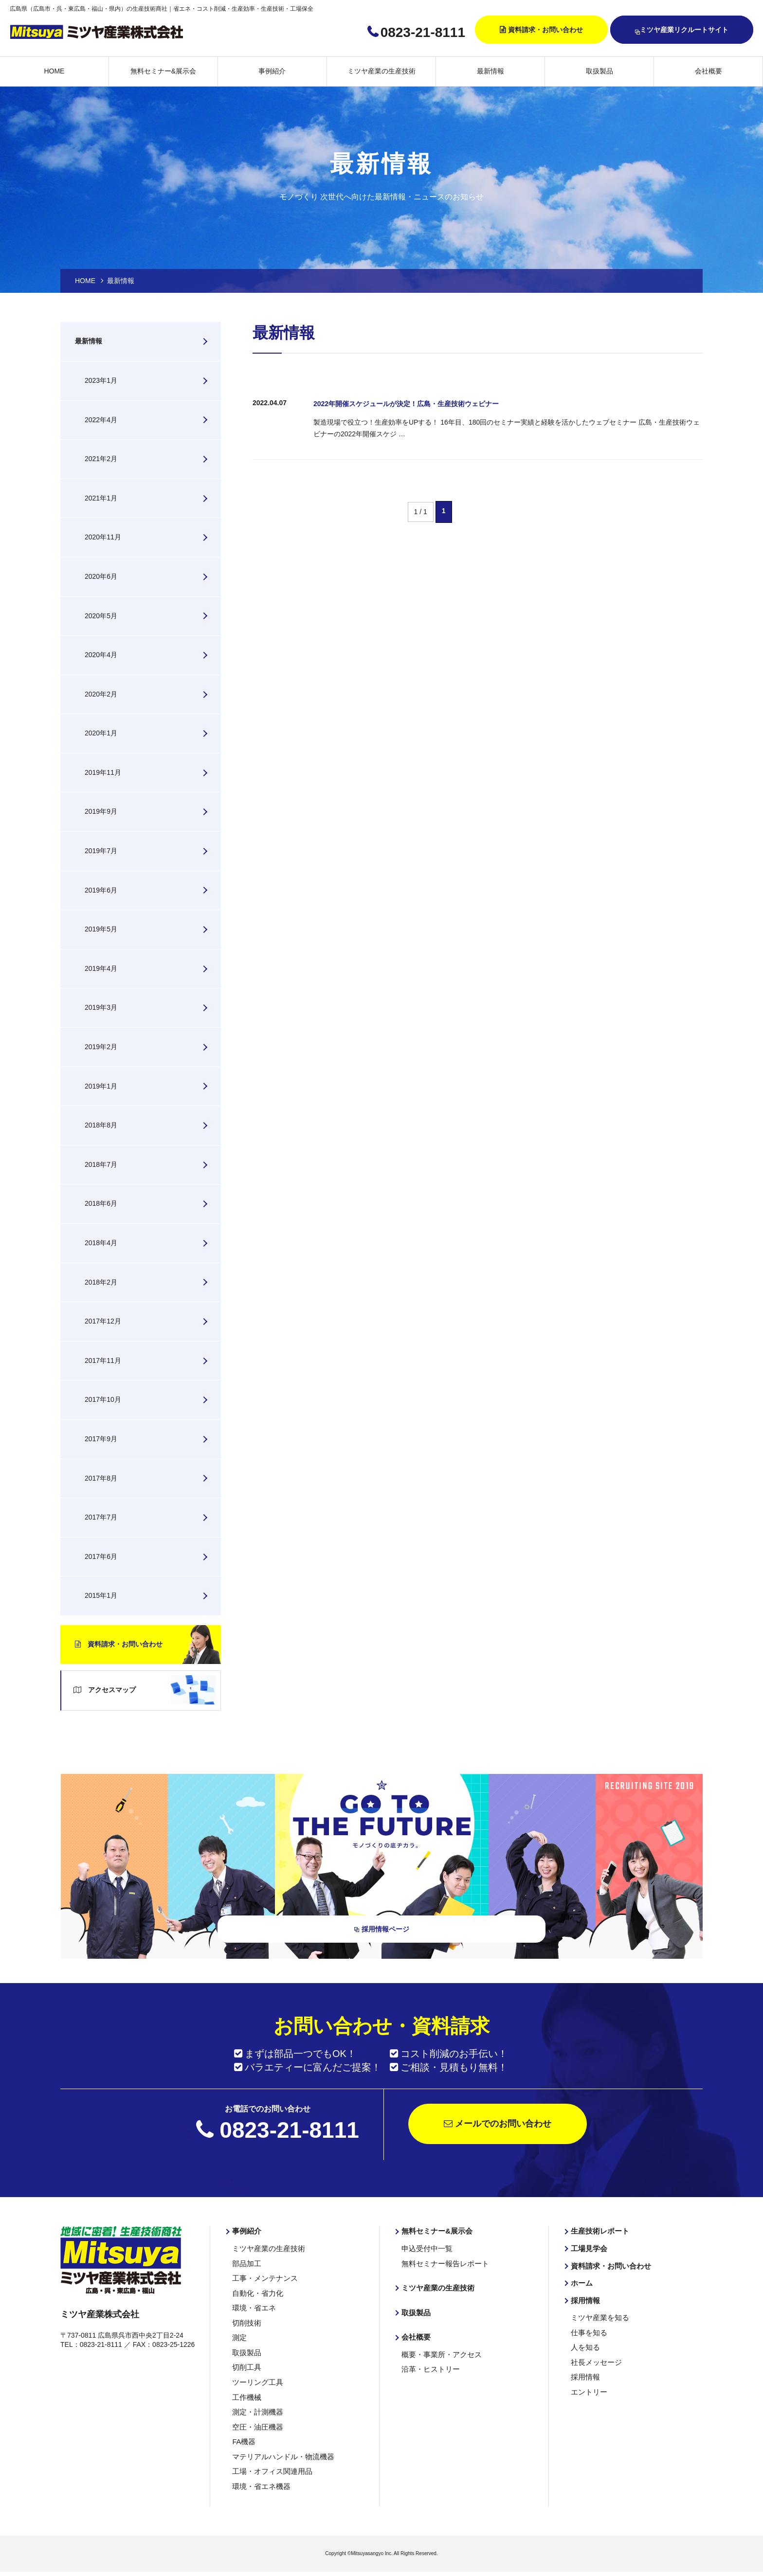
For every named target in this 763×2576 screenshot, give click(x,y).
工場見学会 (588, 2251)
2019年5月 (101, 929)
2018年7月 (101, 1164)
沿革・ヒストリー (428, 2369)
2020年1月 (101, 733)
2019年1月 (101, 1086)
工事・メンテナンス (262, 2280)
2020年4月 (101, 655)
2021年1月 (101, 498)
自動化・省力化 (256, 2294)
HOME (54, 71)
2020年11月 (103, 537)
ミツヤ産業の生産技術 (381, 71)
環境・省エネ (252, 2308)
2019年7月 (101, 851)
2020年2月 (101, 694)
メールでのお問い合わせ (497, 2127)
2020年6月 (101, 576)
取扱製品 (599, 71)
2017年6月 (101, 1556)
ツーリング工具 (256, 2380)
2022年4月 (101, 420)
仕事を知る (588, 2333)
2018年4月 (101, 1243)
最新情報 (490, 71)
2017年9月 (101, 1439)
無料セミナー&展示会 (163, 71)
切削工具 (245, 2366)
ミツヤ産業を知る (598, 2318)
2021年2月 (101, 459)
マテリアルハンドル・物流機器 (279, 2452)
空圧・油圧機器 (256, 2424)
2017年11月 (103, 1360)
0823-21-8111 (423, 32)
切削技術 (245, 2323)
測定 (239, 2337)
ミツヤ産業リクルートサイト (681, 30)
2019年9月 (101, 811)
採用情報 (584, 2302)
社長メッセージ (594, 2361)
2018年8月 (101, 1125)
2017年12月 (103, 1321)
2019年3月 (101, 1007)
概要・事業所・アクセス (438, 2355)
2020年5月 (101, 616)
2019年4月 (101, 968)
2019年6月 (101, 890)
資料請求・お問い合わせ (545, 30)
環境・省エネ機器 (259, 2481)
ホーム (581, 2285)
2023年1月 (101, 380)
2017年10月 (103, 1399)
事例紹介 (272, 71)
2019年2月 (101, 1047)
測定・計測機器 (256, 2409)
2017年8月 (101, 1478)
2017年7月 (101, 1517)
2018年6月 (101, 1203)
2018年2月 (101, 1282)
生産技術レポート (598, 2234)
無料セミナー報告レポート (442, 2266)
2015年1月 (101, 1595)
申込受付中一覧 (425, 2251)
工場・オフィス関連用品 (269, 2467)
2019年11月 (103, 772)
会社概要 (708, 71)
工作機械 (245, 2395)
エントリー (588, 2390)
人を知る (584, 2347)
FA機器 (243, 2438)
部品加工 (245, 2266)
